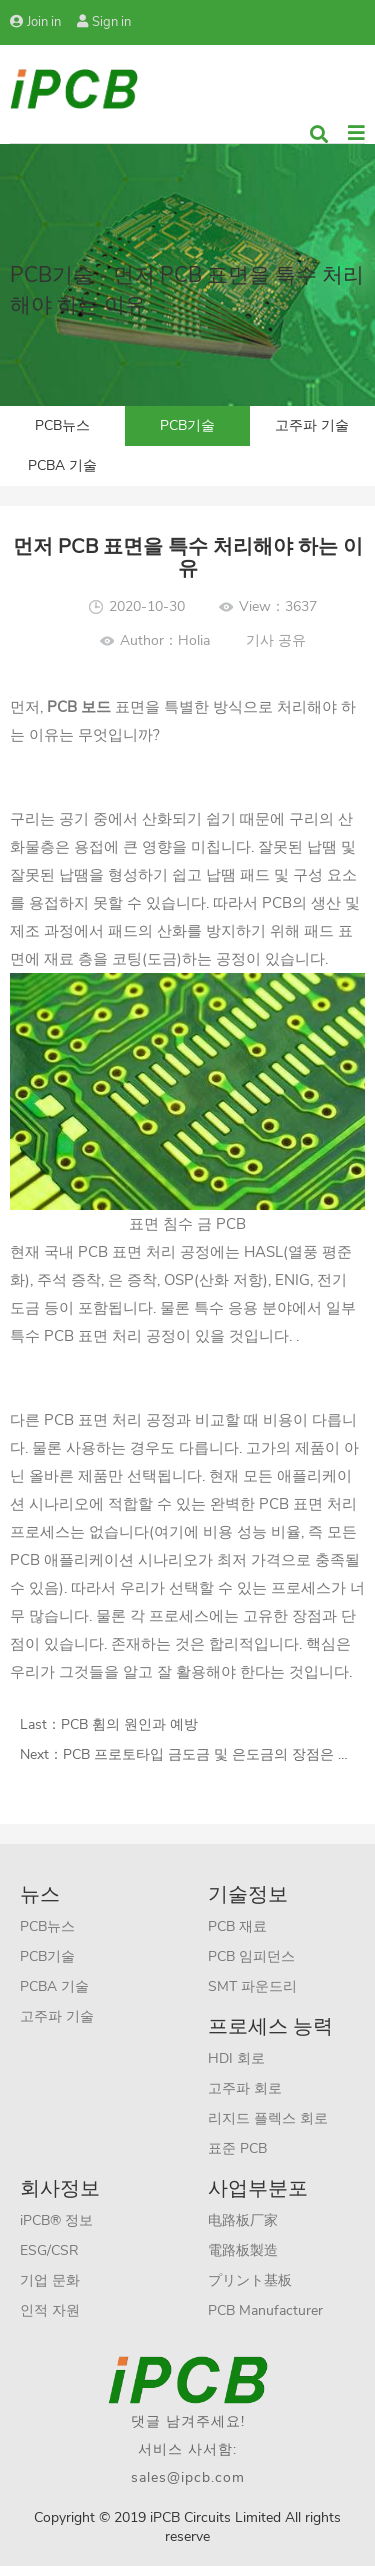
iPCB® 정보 (56, 2220)
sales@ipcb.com (188, 2477)
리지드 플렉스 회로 (268, 2118)
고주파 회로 (245, 2088)
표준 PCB (237, 2148)
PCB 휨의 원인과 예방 (129, 1724)
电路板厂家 (243, 2220)
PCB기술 (187, 425)
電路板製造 (243, 2250)
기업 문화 (50, 2280)
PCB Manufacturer (265, 2310)
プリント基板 (250, 2280)
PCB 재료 (237, 1926)
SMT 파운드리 (252, 1986)
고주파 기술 (312, 425)
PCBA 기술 (62, 465)
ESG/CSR (49, 2250)
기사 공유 (276, 640)
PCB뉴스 (62, 425)
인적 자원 (50, 2310)
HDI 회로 (236, 2058)
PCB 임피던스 (251, 1956)
